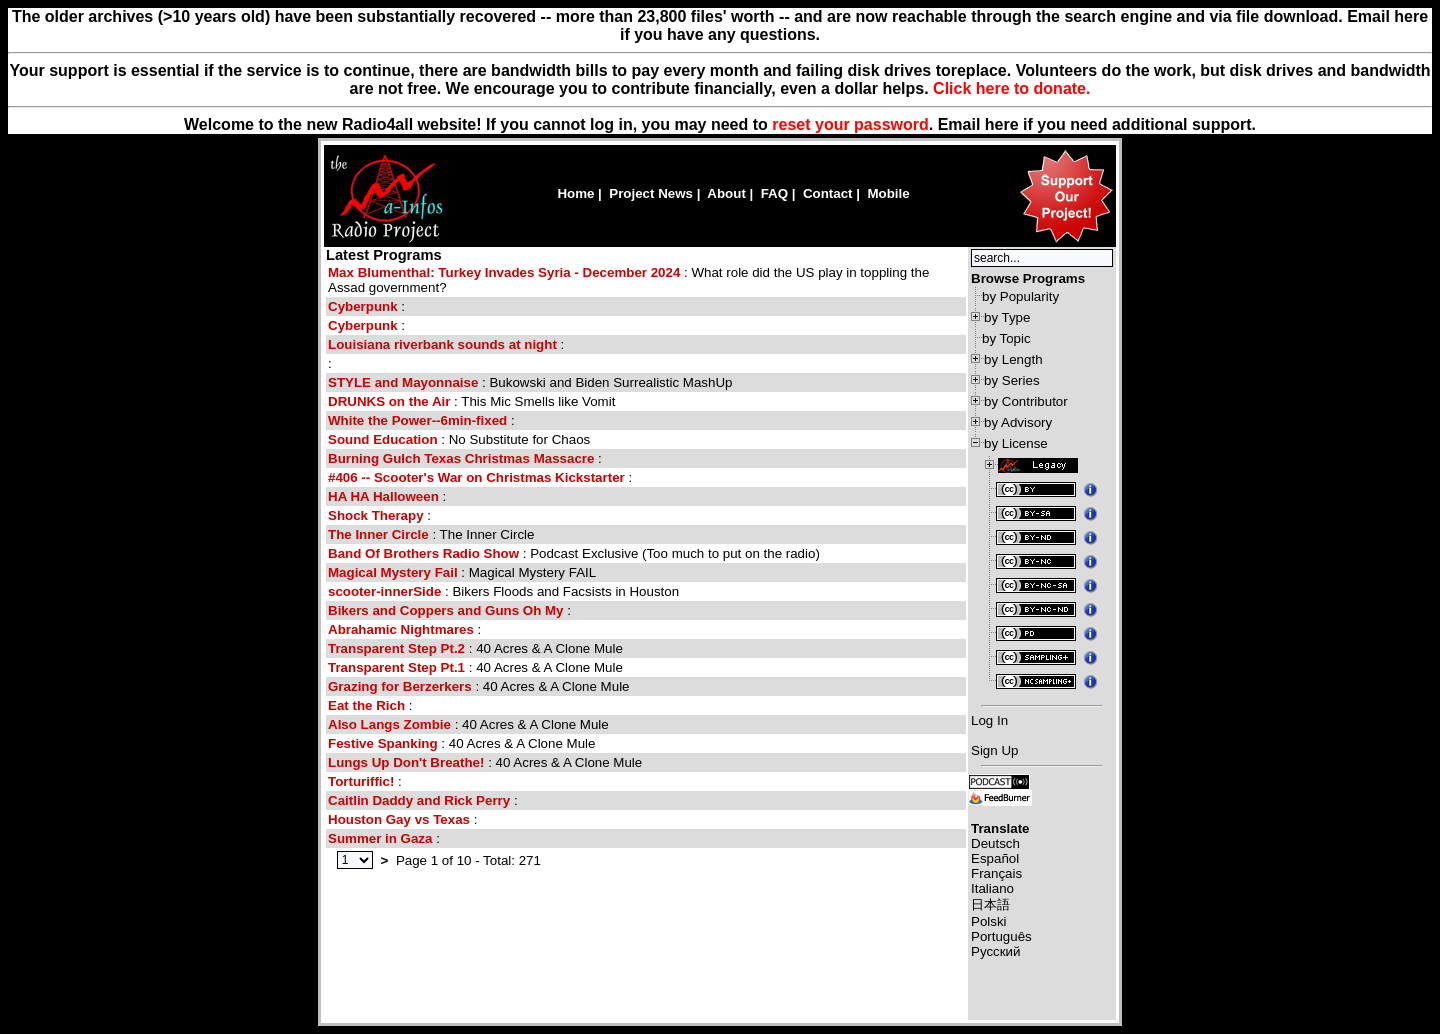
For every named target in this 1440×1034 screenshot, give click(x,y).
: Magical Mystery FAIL (462, 572)
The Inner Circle (378, 534)
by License (1016, 443)
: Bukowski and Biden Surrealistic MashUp (530, 382)
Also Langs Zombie (389, 724)
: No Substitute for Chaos (459, 439)
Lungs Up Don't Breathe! (406, 762)
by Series (1012, 380)
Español (995, 858)
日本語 (990, 904)
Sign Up (994, 750)
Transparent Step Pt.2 (396, 648)
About (726, 193)
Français (996, 873)
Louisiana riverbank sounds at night (442, 344)
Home (575, 193)
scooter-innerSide (384, 591)
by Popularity (1020, 296)
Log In (989, 720)
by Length (1013, 359)
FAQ (774, 193)
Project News (651, 193)
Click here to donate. (1011, 88)
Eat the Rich (366, 705)
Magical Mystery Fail (393, 572)
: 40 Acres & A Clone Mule (475, 648)
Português (1001, 936)
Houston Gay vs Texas (399, 819)
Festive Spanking (383, 743)
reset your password (850, 124)
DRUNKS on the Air (389, 401)
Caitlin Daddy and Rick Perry (421, 800)
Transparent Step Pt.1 (396, 667)
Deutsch (995, 843)
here (1002, 124)
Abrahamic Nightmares (401, 629)
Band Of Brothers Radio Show (423, 553)
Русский (995, 951)
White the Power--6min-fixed (417, 420)
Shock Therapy (376, 515)
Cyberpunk (363, 306)
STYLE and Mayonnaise (403, 382)
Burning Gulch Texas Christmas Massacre (461, 458)
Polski (989, 921)
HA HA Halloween (383, 496)
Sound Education (383, 439)
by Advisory (1018, 422)
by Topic (1006, 338)
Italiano (992, 888)
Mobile (888, 193)
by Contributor (1026, 401)
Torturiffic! (361, 781)
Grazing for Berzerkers (400, 686)
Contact (828, 193)
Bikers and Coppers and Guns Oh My (446, 610)
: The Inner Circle (431, 534)
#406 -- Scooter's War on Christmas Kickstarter (476, 477)
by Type (1007, 317)
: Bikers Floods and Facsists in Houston (503, 591)
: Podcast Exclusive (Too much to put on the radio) (574, 553)
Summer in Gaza (380, 838)
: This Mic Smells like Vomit (471, 401)
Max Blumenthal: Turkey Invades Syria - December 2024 (504, 272)
